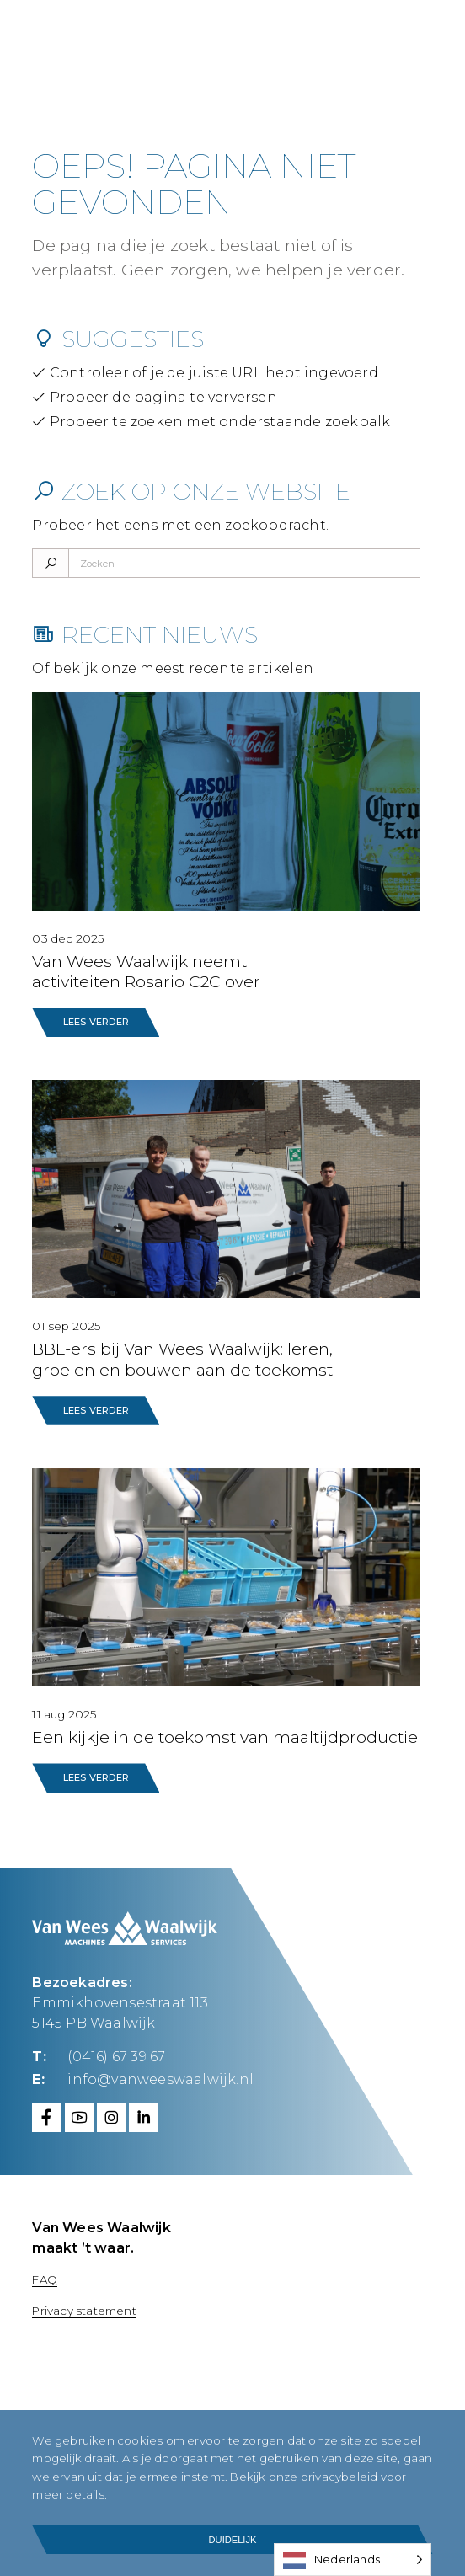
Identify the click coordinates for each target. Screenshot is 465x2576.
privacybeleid (339, 2476)
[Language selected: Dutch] (352, 2559)
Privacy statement (84, 2310)
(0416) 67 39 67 (116, 2057)
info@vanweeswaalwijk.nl (160, 2079)
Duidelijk (233, 2540)
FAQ (44, 2279)
